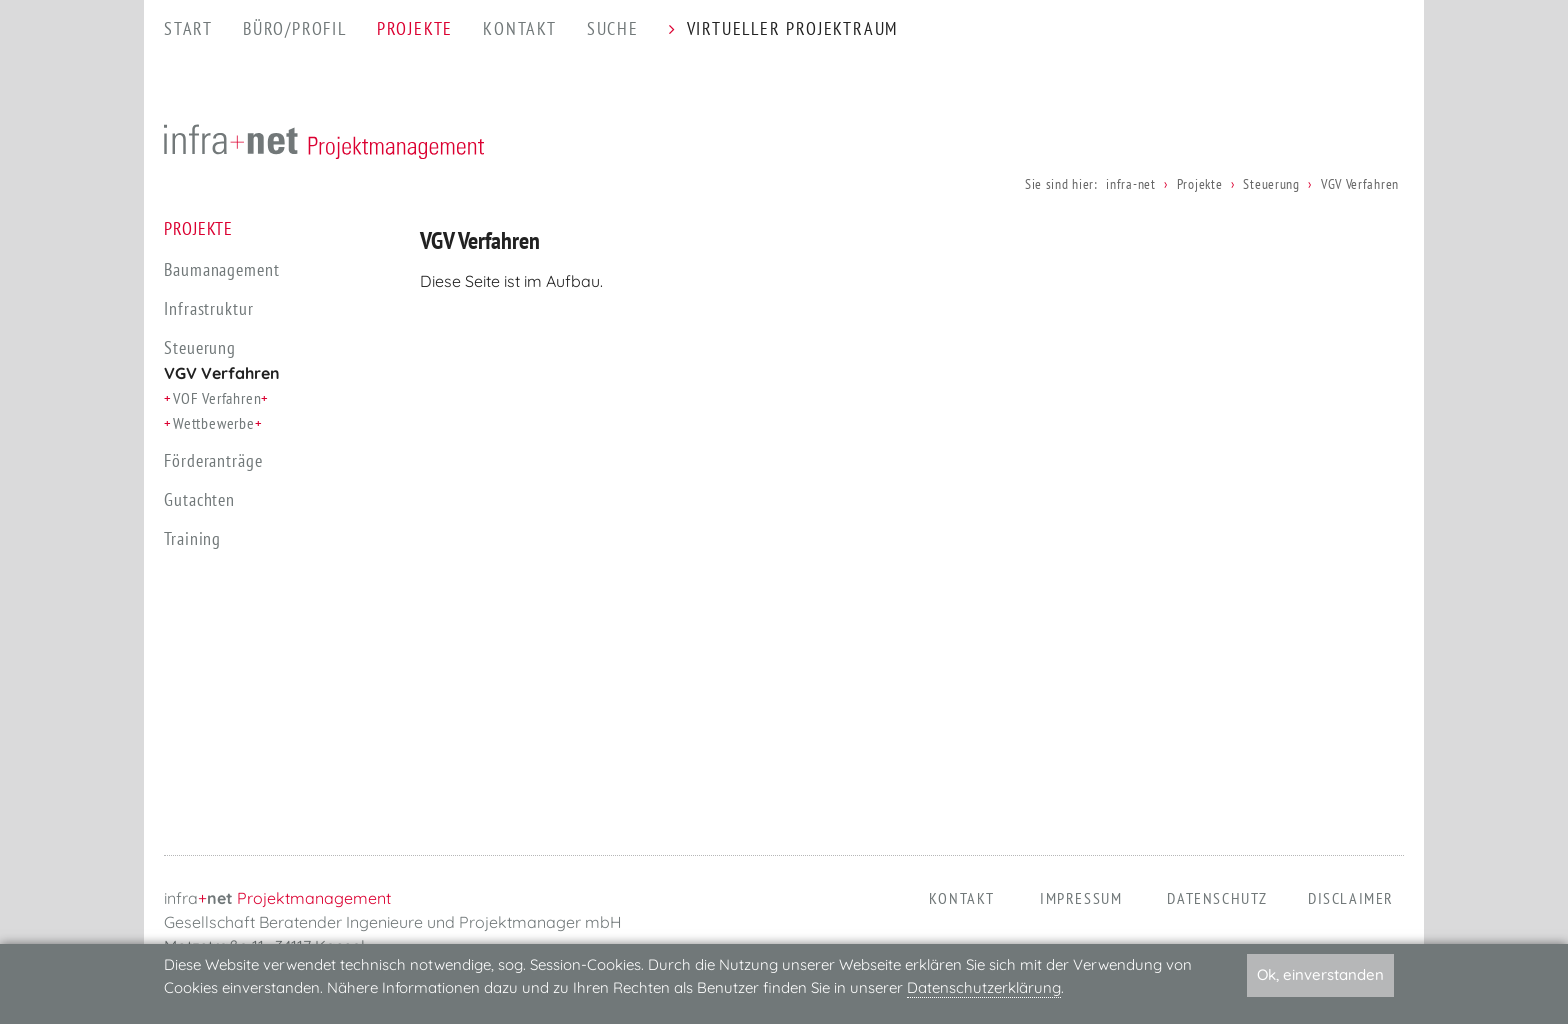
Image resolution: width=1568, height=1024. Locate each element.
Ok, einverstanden (1320, 974)
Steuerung (1271, 184)
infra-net (1130, 184)
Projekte (1200, 184)
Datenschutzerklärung (984, 987)
